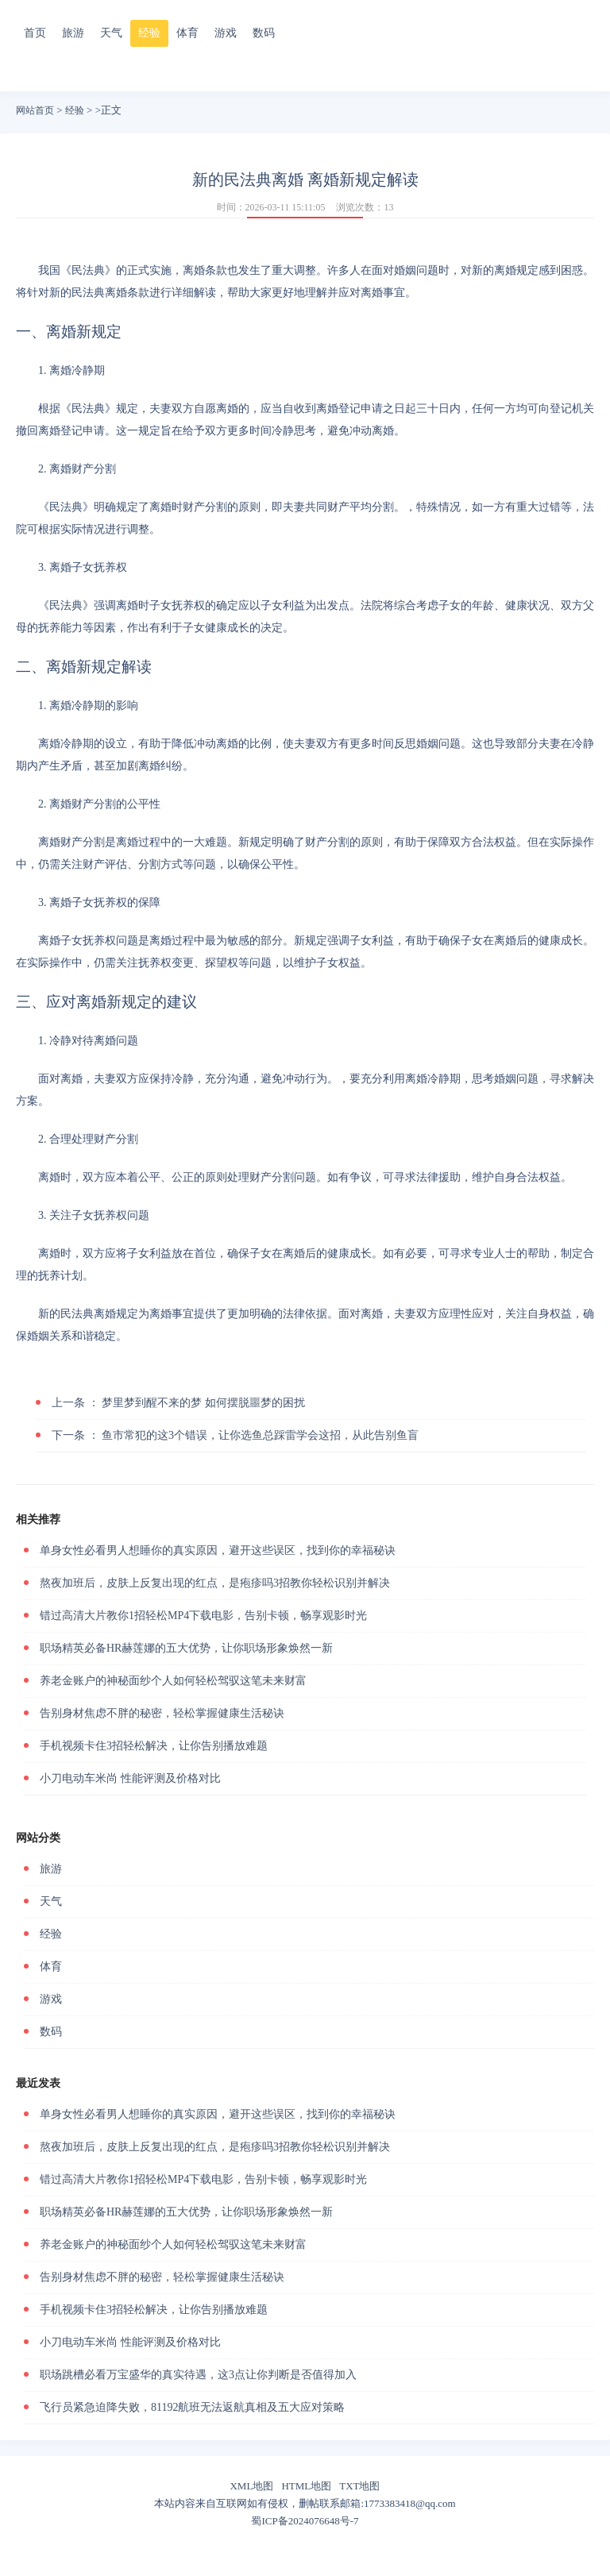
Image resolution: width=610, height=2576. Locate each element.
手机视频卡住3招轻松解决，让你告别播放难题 (154, 1746)
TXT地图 (359, 2486)
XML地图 (251, 2486)
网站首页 (35, 110)
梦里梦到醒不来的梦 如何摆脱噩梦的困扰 (178, 1403)
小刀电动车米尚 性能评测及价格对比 (130, 1778)
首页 (35, 33)
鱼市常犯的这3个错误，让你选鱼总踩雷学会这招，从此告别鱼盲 (235, 1435)
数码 (264, 33)
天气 (111, 33)
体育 (187, 33)
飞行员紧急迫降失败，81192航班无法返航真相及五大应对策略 (192, 2407)
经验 (149, 33)
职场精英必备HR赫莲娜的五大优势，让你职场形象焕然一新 (186, 1648)
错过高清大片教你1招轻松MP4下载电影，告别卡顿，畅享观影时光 (203, 1616)
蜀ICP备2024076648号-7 (304, 2521)
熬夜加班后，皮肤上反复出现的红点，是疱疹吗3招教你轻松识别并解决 (215, 1583)
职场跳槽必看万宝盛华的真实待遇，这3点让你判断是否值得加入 (198, 2375)
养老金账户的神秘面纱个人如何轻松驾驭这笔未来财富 (173, 1681)
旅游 (73, 33)
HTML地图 (306, 2486)
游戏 (225, 33)
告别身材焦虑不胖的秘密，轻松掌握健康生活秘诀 (162, 1713)
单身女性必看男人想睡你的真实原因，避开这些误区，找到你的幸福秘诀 (218, 1550)
